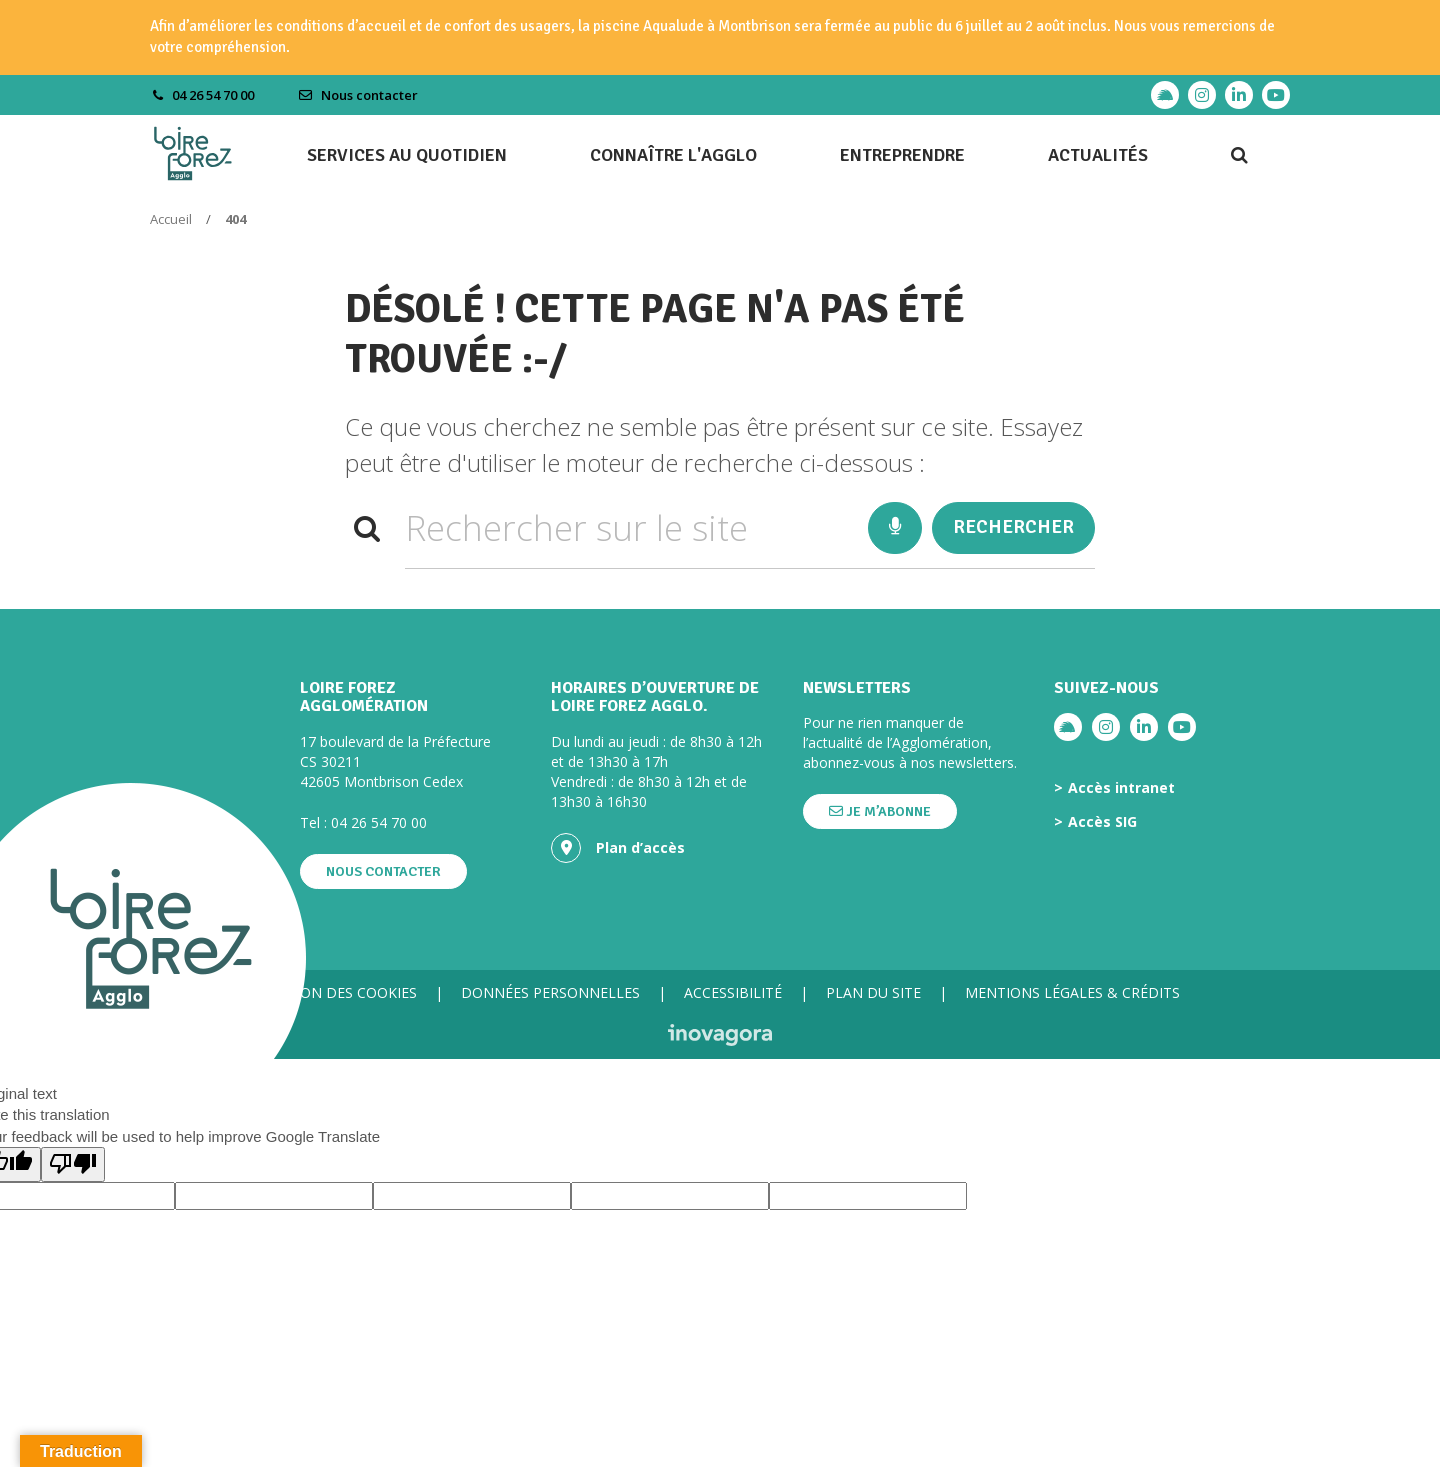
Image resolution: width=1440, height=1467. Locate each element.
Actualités (1098, 155)
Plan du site (873, 992)
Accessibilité (733, 992)
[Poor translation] (73, 1164)
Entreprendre (902, 155)
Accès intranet (1121, 788)
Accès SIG (1102, 822)
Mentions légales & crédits (1072, 992)
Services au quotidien (407, 155)
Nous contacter (358, 95)
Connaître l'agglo (673, 155)
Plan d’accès (618, 848)
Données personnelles (550, 992)
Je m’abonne (880, 811)
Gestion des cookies (339, 992)
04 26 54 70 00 (379, 822)
